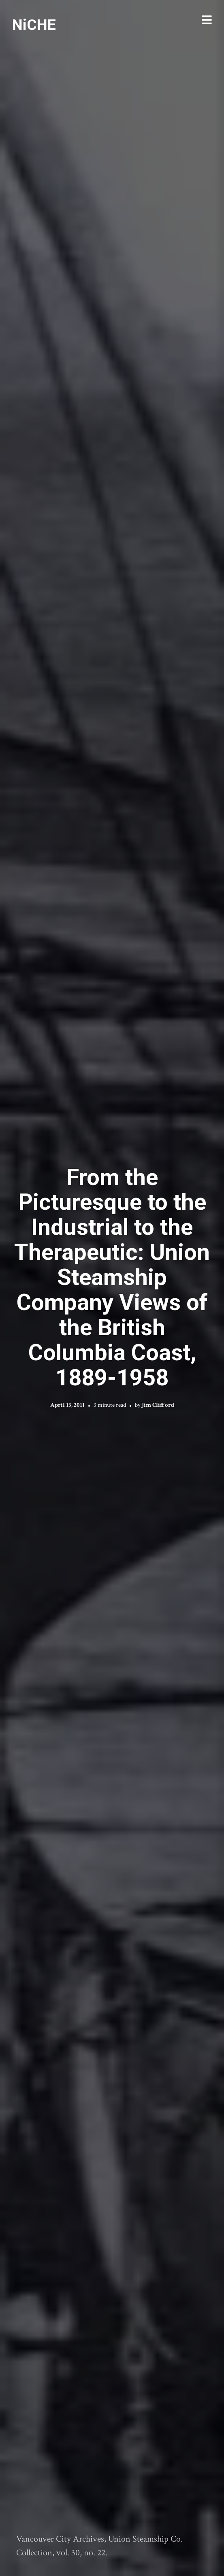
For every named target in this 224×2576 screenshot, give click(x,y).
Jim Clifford (158, 1405)
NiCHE (34, 25)
